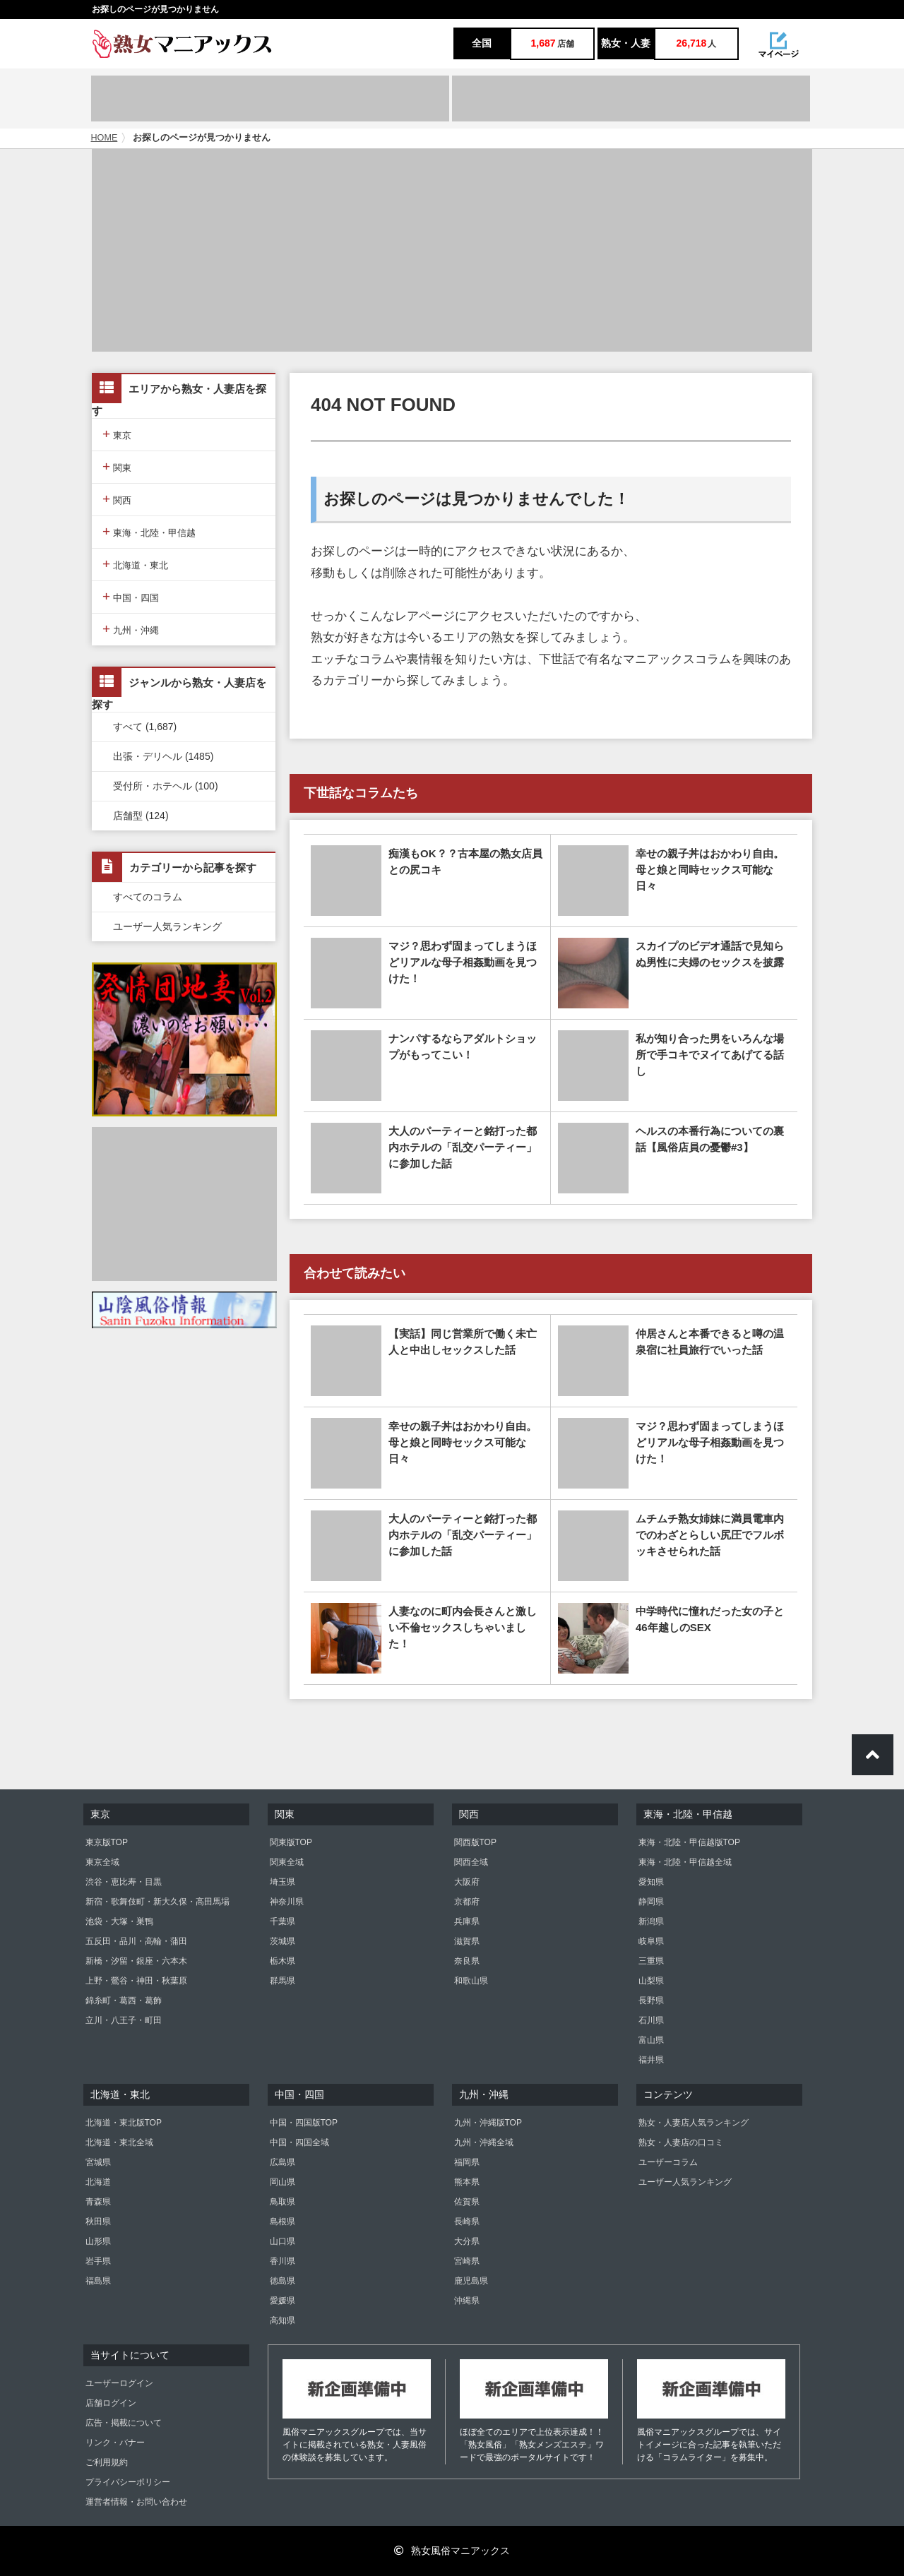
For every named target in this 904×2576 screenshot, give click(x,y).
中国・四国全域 (299, 2142)
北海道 (98, 2182)
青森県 (98, 2202)
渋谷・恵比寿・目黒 (123, 1882)
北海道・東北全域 (119, 2142)
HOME (104, 138)
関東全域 (287, 1862)
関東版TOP (291, 1842)
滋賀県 (467, 1941)
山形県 (98, 2241)
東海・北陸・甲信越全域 (685, 1862)
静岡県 (651, 1902)
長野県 (651, 2000)
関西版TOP (475, 1842)
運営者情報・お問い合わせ (136, 2502)
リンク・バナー (115, 2442)
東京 (116, 434)
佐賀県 (467, 2202)
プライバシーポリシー (127, 2482)
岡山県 (282, 2182)
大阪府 (467, 1882)
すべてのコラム (147, 896)
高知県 (282, 2320)
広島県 (282, 2162)
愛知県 (651, 1882)
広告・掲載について (123, 2423)
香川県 (282, 2261)
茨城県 (282, 1941)
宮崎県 (467, 2261)
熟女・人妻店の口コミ (680, 2142)
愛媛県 (282, 2301)
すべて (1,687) (145, 726)
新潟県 (651, 1921)
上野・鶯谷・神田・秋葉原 (136, 1981)
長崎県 (467, 2221)
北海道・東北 (135, 563)
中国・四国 (130, 596)
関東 (116, 466)
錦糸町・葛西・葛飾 (123, 2000)
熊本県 (467, 2182)
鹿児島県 (471, 2281)
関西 (116, 498)
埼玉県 (282, 1882)
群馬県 (282, 1981)
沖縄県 (467, 2301)
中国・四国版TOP (304, 2123)
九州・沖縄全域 (483, 2142)
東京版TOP (106, 1842)
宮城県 (98, 2162)
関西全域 (471, 1862)
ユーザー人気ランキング (167, 926)
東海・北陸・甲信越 (149, 531)
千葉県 (282, 1921)
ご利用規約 (106, 2462)
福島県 (98, 2281)
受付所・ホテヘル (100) (165, 786)
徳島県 (282, 2281)
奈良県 (467, 1961)
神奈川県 (287, 1902)
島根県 (282, 2221)
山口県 (282, 2241)
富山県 (651, 2040)
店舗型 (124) (141, 815)
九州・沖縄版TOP (488, 2123)
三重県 (651, 1961)
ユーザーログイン (119, 2383)
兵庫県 (467, 1921)
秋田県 (98, 2221)
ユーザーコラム (668, 2162)
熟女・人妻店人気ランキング (693, 2123)
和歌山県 (471, 1981)
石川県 (651, 2020)
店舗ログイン (110, 2403)
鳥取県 (282, 2202)
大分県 (467, 2241)
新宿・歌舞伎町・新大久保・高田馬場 (157, 1902)
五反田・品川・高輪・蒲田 (136, 1941)
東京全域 (102, 1862)
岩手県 (98, 2261)
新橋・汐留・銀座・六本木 (136, 1961)
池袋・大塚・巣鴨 (119, 1921)
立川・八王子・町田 (123, 2020)
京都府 (467, 1902)
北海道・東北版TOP (123, 2123)
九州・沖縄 (130, 628)
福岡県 (467, 2162)
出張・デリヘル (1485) (163, 756)
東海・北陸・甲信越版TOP (689, 1842)
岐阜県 (651, 1941)
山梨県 (651, 1981)
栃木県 (282, 1961)
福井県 (651, 2060)
